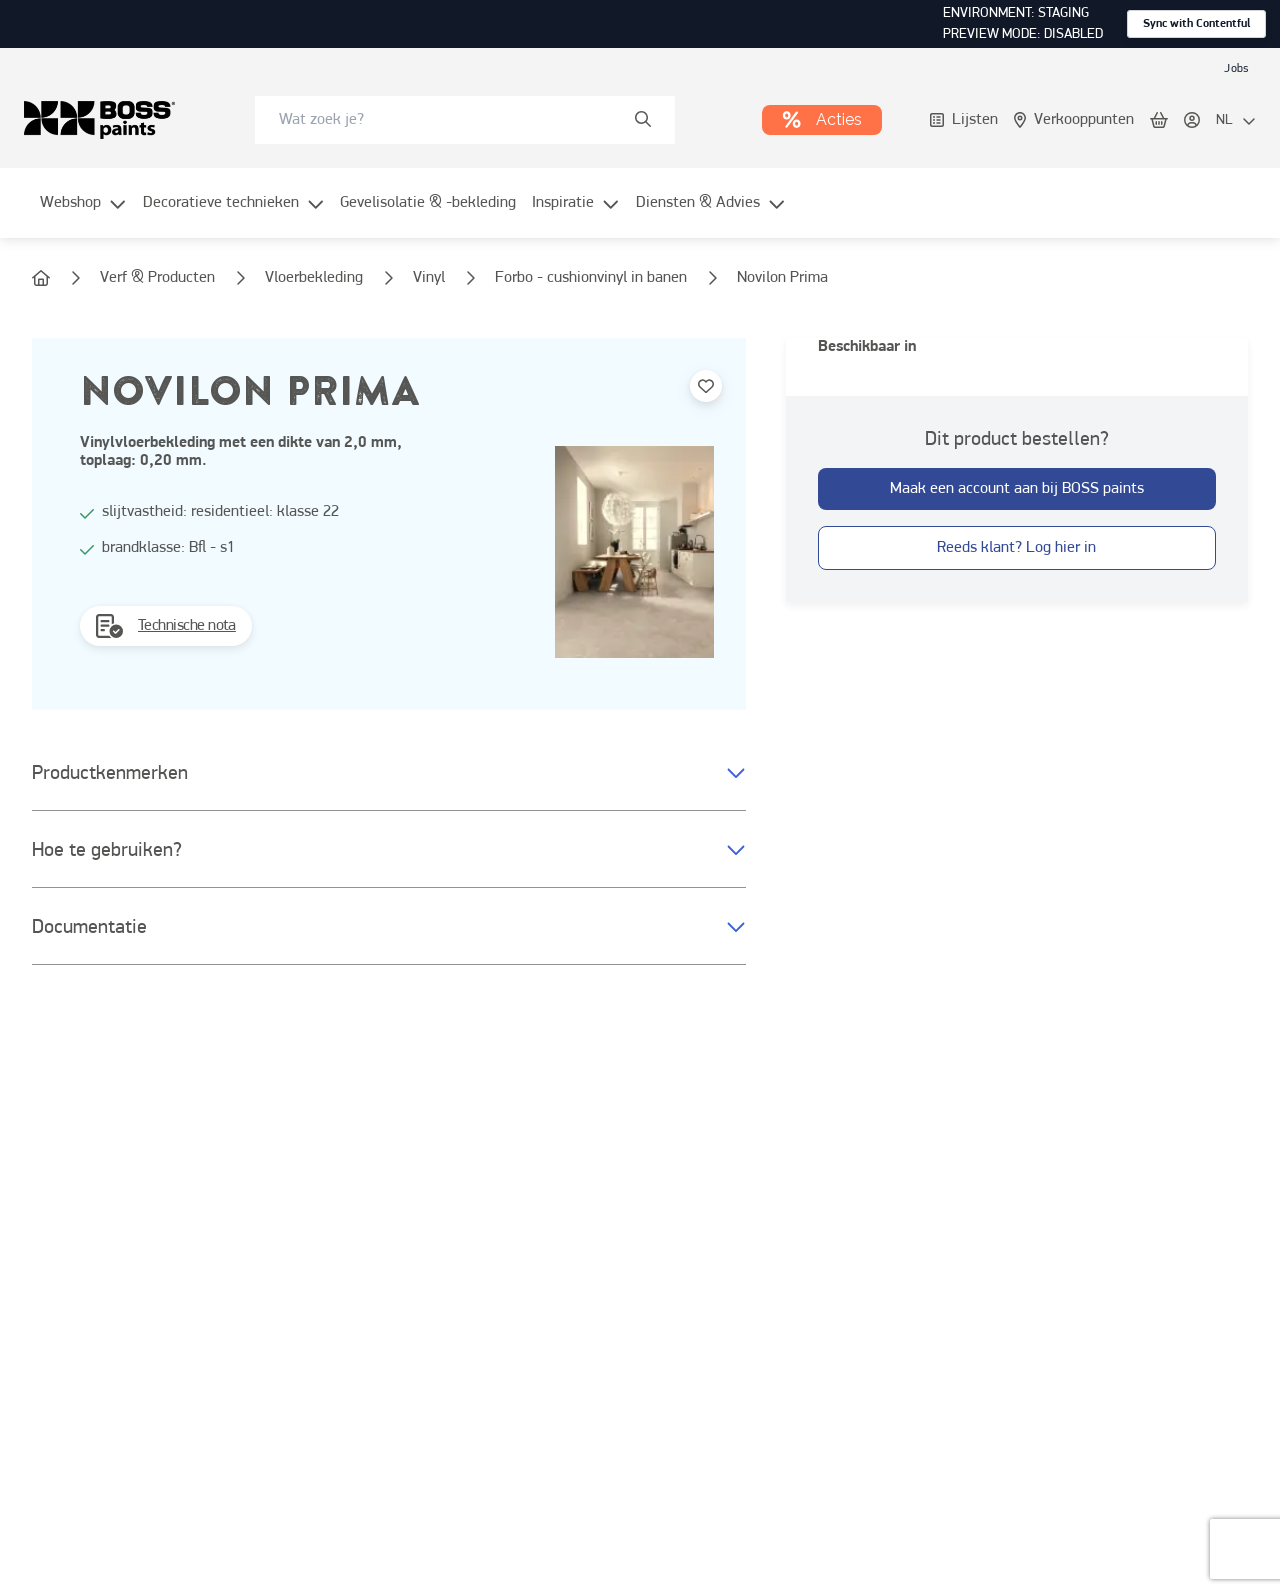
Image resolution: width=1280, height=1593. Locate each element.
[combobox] (465, 120)
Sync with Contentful (1196, 24)
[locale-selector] (1236, 121)
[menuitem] (83, 215)
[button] (389, 774)
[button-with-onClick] (1017, 489)
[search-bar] (452, 120)
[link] (1236, 68)
